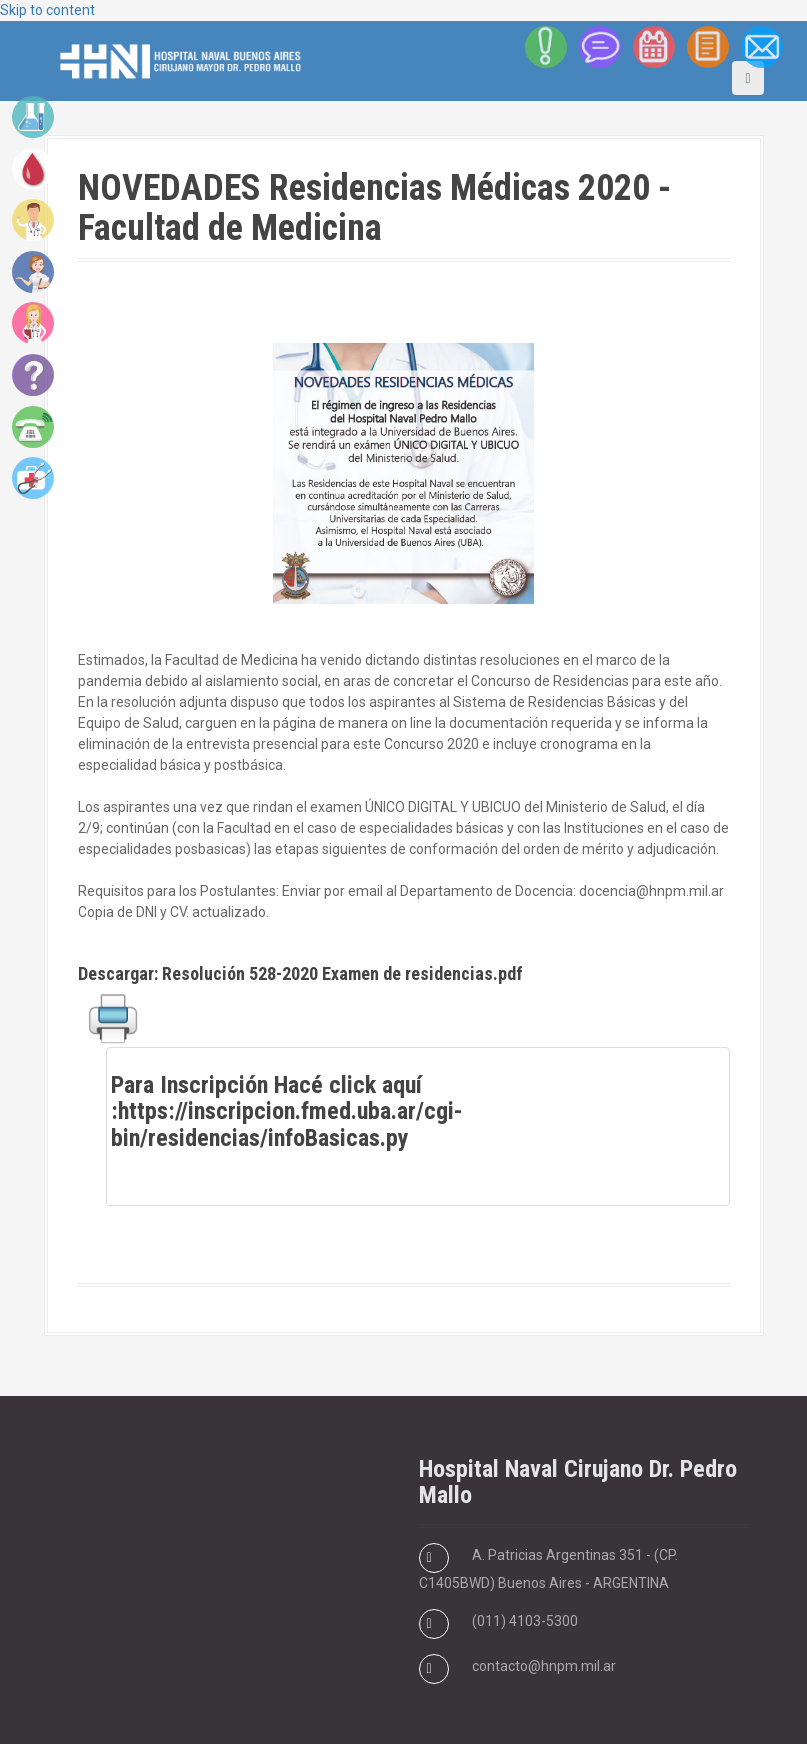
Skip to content (47, 10)
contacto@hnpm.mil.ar (544, 1666)
